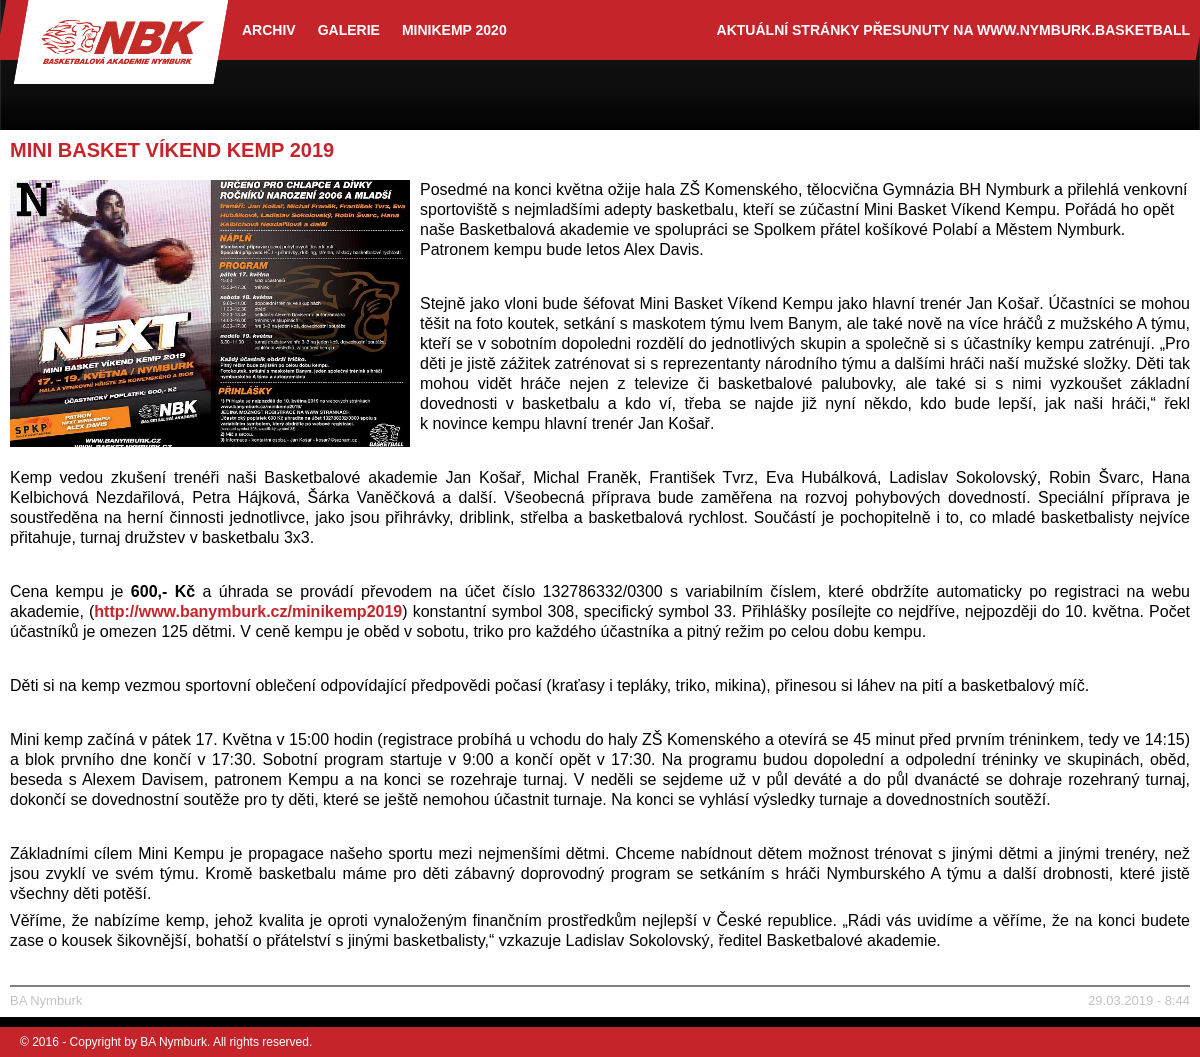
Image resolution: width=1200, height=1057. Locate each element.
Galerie (349, 30)
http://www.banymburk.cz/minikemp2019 (248, 611)
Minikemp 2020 (454, 30)
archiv (269, 30)
